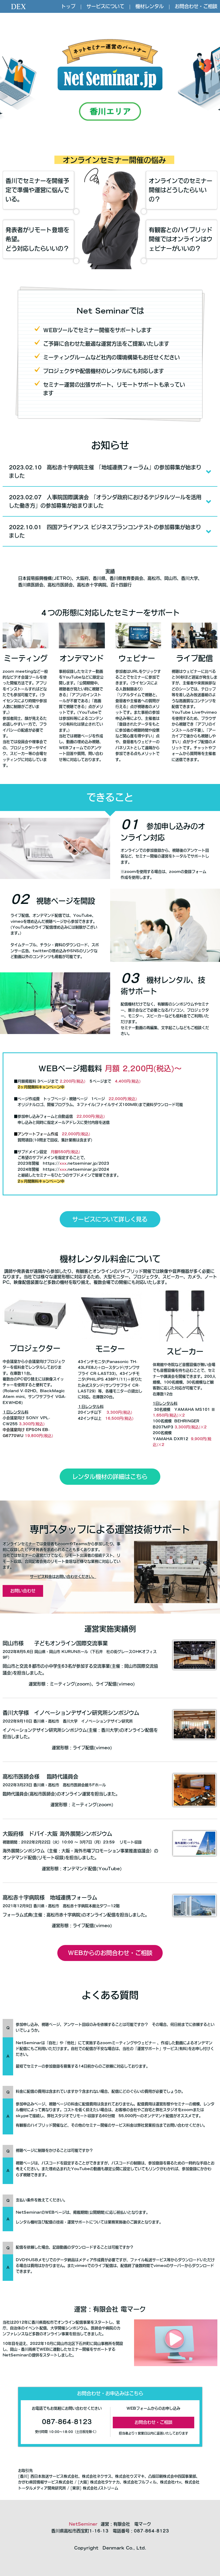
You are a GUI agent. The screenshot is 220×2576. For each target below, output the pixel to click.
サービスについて (105, 6)
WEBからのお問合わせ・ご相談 (110, 1953)
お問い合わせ (22, 1591)
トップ (68, 6)
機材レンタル (149, 6)
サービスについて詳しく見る (109, 1219)
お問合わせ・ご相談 (196, 6)
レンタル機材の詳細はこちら (109, 1477)
